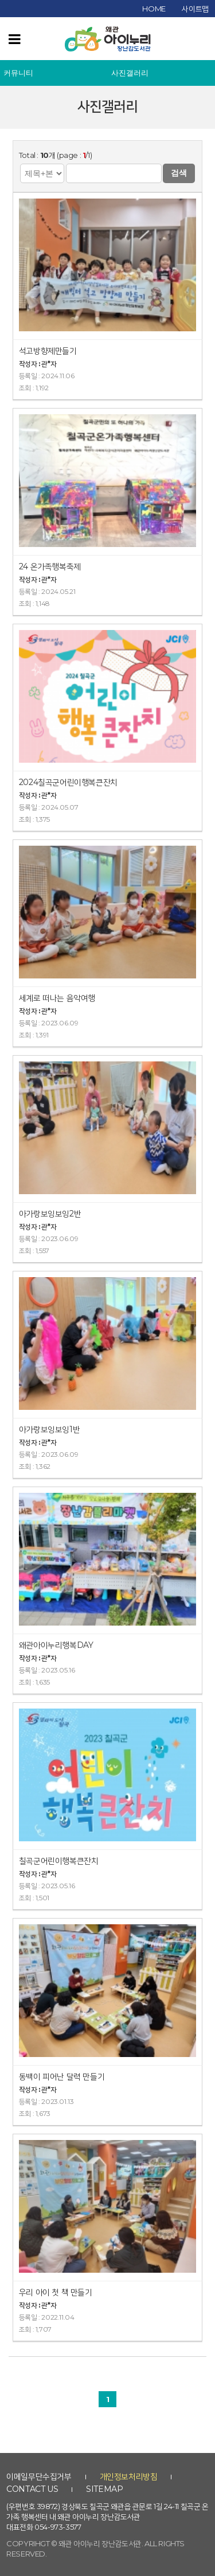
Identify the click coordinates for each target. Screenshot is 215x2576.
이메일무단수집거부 (38, 2476)
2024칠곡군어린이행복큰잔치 (68, 782)
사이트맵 (195, 8)
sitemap (104, 2489)
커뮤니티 (18, 73)
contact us (32, 2489)
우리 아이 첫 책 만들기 (55, 2292)
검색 (179, 172)
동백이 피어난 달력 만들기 (61, 2076)
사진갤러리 (129, 73)
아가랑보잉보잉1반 (49, 1429)
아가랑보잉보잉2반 (50, 1213)
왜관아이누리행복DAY (56, 1645)
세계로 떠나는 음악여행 (57, 998)
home (153, 8)
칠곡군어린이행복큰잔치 (59, 1861)
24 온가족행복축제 (50, 566)
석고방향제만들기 (48, 351)
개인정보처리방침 (129, 2476)
